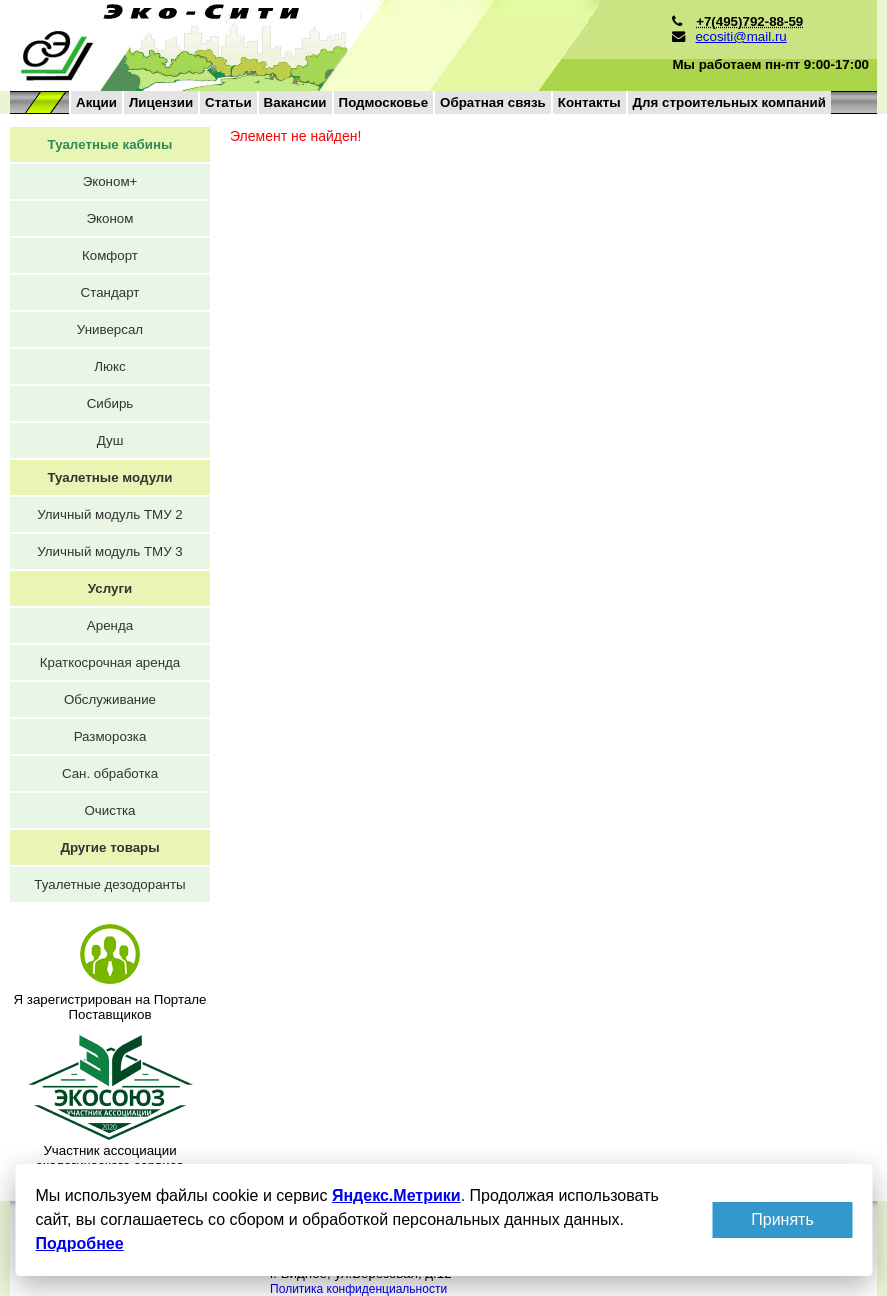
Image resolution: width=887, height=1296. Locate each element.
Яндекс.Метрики (395, 1195)
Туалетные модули (109, 477)
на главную (302, 45)
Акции (96, 102)
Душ (110, 440)
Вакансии (295, 102)
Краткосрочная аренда (110, 662)
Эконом (110, 218)
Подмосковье (384, 102)
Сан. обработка (110, 773)
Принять (782, 1219)
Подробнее (79, 1243)
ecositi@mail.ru (740, 36)
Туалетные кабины (110, 144)
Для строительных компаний (729, 102)
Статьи (228, 102)
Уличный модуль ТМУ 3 (110, 551)
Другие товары (109, 847)
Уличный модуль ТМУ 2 (110, 514)
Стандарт (110, 292)
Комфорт (110, 255)
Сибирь (110, 403)
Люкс (109, 366)
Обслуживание (110, 699)
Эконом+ (110, 181)
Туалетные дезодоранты (109, 884)
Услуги (110, 588)
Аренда (110, 625)
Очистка (109, 810)
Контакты (589, 102)
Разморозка (110, 736)
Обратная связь (493, 102)
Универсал (110, 329)
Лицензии (161, 102)
